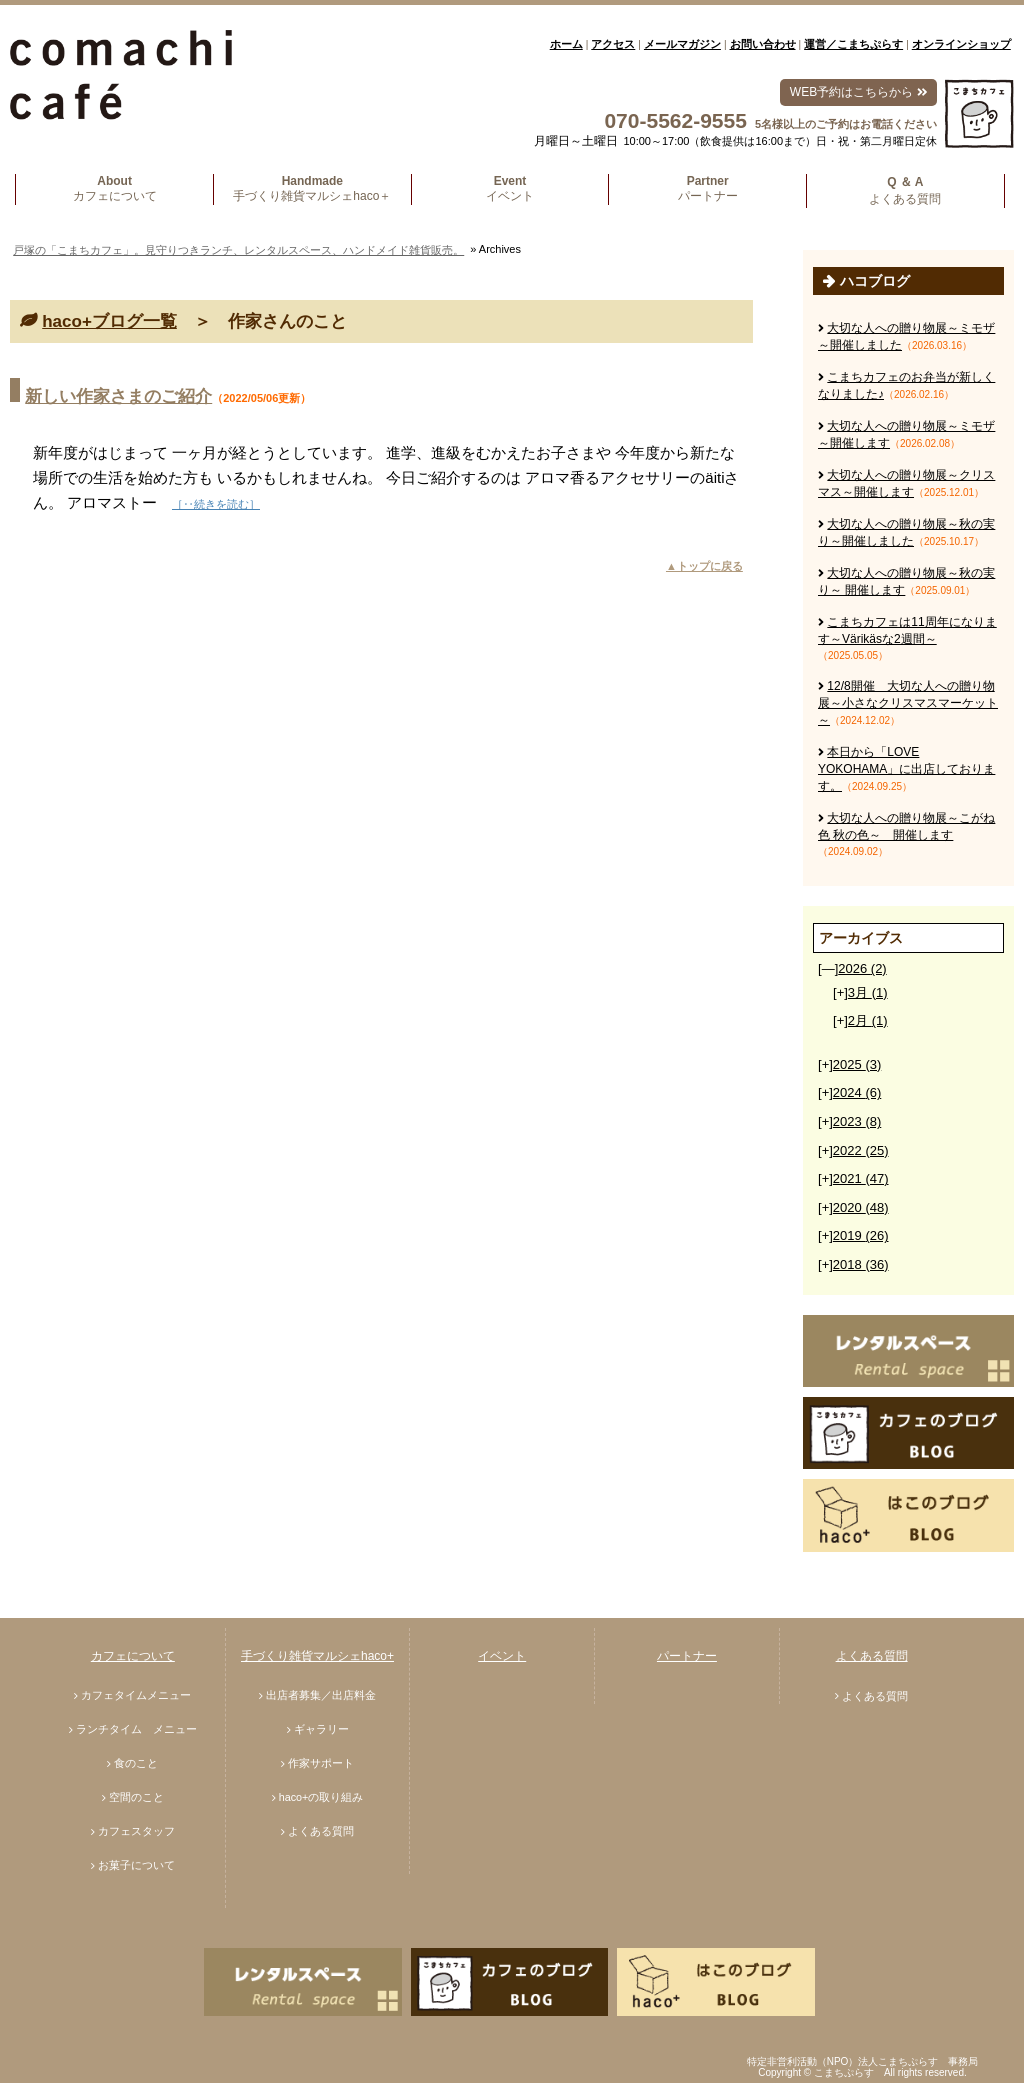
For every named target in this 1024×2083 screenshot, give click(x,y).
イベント (502, 1656)
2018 (861, 1264)
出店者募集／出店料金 (321, 1695)
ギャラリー (321, 1729)
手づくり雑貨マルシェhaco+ (317, 1656)
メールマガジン (682, 44)
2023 (857, 1121)
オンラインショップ (961, 44)
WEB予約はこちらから (858, 92)
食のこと (136, 1763)
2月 (868, 1020)
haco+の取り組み (321, 1797)
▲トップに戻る (704, 566)
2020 (861, 1207)
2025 (857, 1064)
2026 (862, 968)
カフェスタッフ (136, 1831)
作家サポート (321, 1763)
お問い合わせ (763, 44)
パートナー (687, 1656)
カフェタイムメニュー (136, 1695)
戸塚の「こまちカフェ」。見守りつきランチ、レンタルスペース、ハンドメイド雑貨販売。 (238, 250)
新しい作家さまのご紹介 (118, 396)
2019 (861, 1235)
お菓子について (136, 1865)
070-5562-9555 (675, 120)
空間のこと (136, 1797)
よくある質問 (321, 1831)
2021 (861, 1178)
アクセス (613, 44)
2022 (861, 1150)
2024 (857, 1092)
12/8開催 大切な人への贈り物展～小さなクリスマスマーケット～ (908, 703)
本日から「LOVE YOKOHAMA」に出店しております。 (906, 769)
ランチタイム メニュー (136, 1729)
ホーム (566, 44)
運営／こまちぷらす (853, 44)
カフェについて (133, 1656)
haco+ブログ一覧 (109, 321)
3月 (868, 992)
